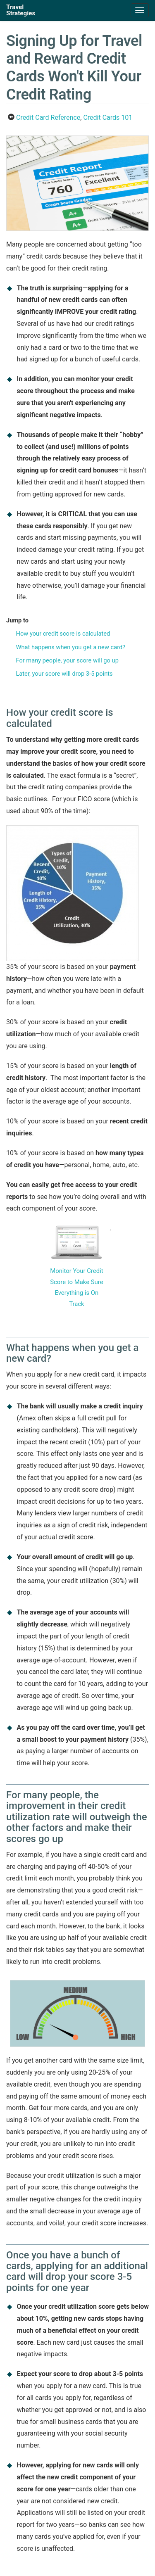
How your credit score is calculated (63, 633)
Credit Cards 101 (107, 117)
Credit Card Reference (48, 117)
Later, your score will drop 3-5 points (64, 673)
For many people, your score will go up (67, 660)
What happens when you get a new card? (70, 647)
